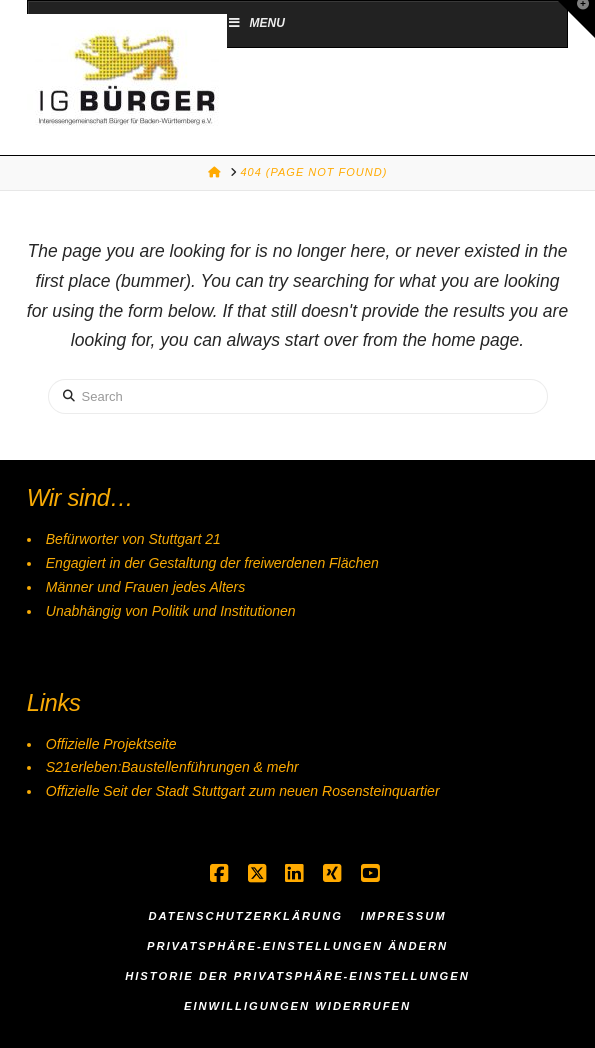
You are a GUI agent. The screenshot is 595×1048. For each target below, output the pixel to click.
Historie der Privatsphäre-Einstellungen (297, 976)
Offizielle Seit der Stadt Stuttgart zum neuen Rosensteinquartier (243, 791)
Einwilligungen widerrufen (297, 1006)
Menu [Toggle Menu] (256, 23)
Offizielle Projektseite (111, 744)
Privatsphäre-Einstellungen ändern (297, 946)
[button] (576, 19)
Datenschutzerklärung (245, 916)
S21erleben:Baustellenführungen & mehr (172, 767)
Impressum (404, 916)
